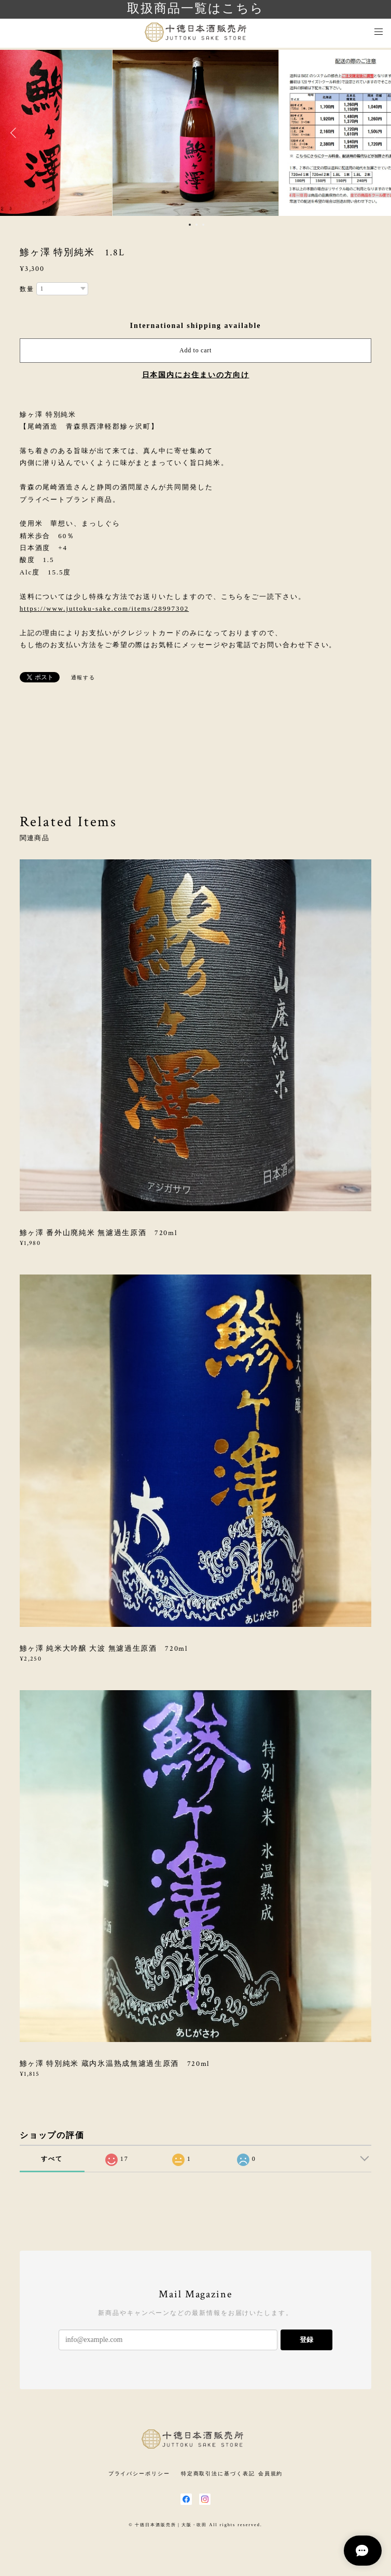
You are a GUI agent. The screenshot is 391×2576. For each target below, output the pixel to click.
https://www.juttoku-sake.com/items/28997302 (104, 608)
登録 (306, 2340)
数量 (27, 289)
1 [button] (190, 225)
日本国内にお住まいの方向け (195, 375)
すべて (52, 2158)
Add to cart (195, 350)
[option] (195, 133)
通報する (83, 677)
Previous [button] (15, 133)
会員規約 (270, 2473)
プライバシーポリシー (139, 2473)
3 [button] (203, 225)
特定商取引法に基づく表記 (218, 2473)
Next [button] (375, 133)
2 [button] (197, 225)
